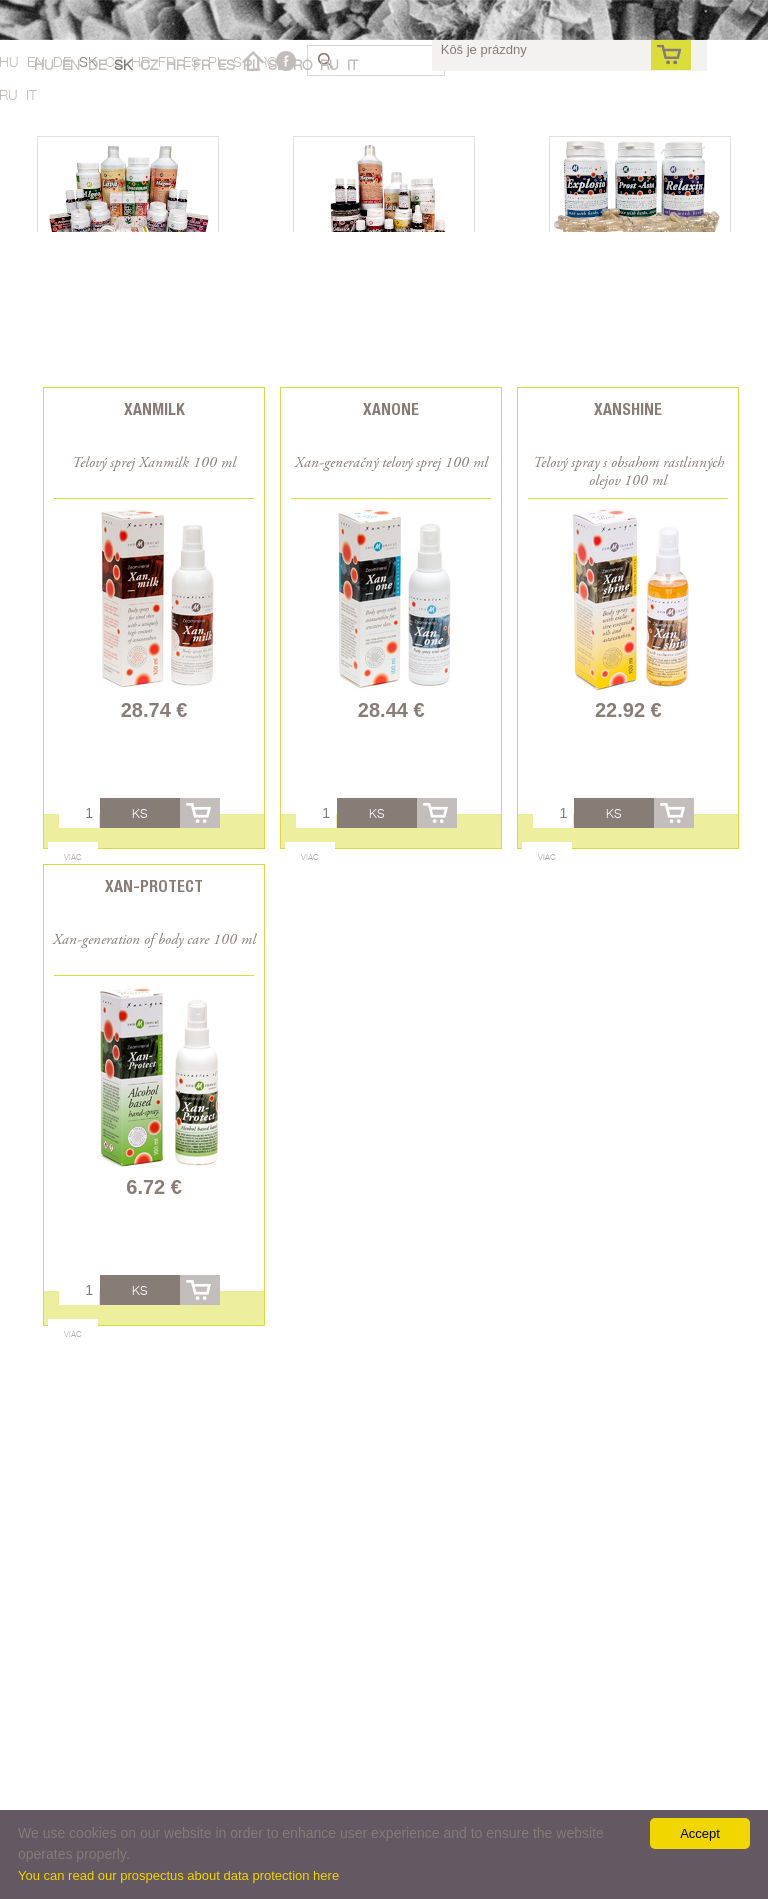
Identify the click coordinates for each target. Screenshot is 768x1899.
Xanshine (628, 409)
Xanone (391, 409)
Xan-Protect (154, 886)
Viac (73, 857)
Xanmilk (154, 409)
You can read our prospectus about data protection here (178, 1875)
